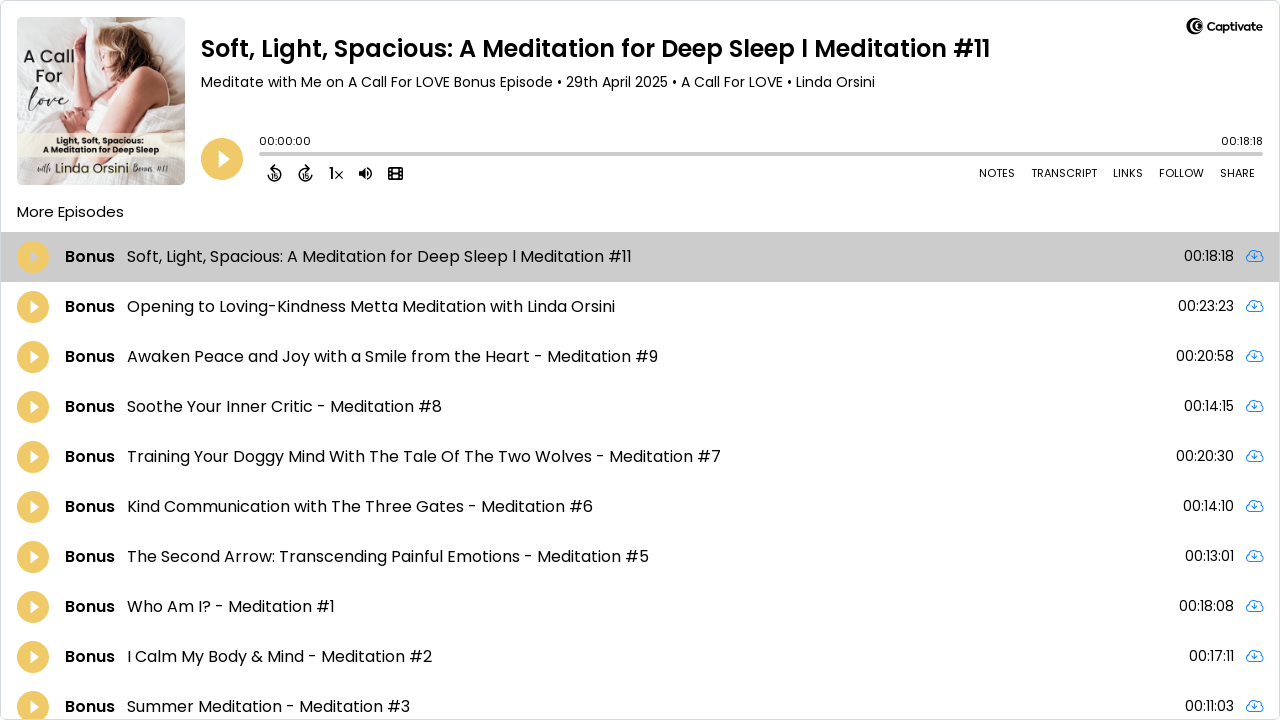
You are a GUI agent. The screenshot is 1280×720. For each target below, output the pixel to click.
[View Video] (395, 173)
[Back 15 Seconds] (274, 173)
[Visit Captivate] (1224, 29)
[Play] (222, 159)
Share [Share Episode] (1237, 173)
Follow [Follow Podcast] (1181, 173)
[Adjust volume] (365, 173)
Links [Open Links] (1128, 173)
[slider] (264, 156)
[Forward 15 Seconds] (305, 173)
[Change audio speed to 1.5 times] (336, 173)
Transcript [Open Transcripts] (1064, 173)
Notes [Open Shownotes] (997, 173)
